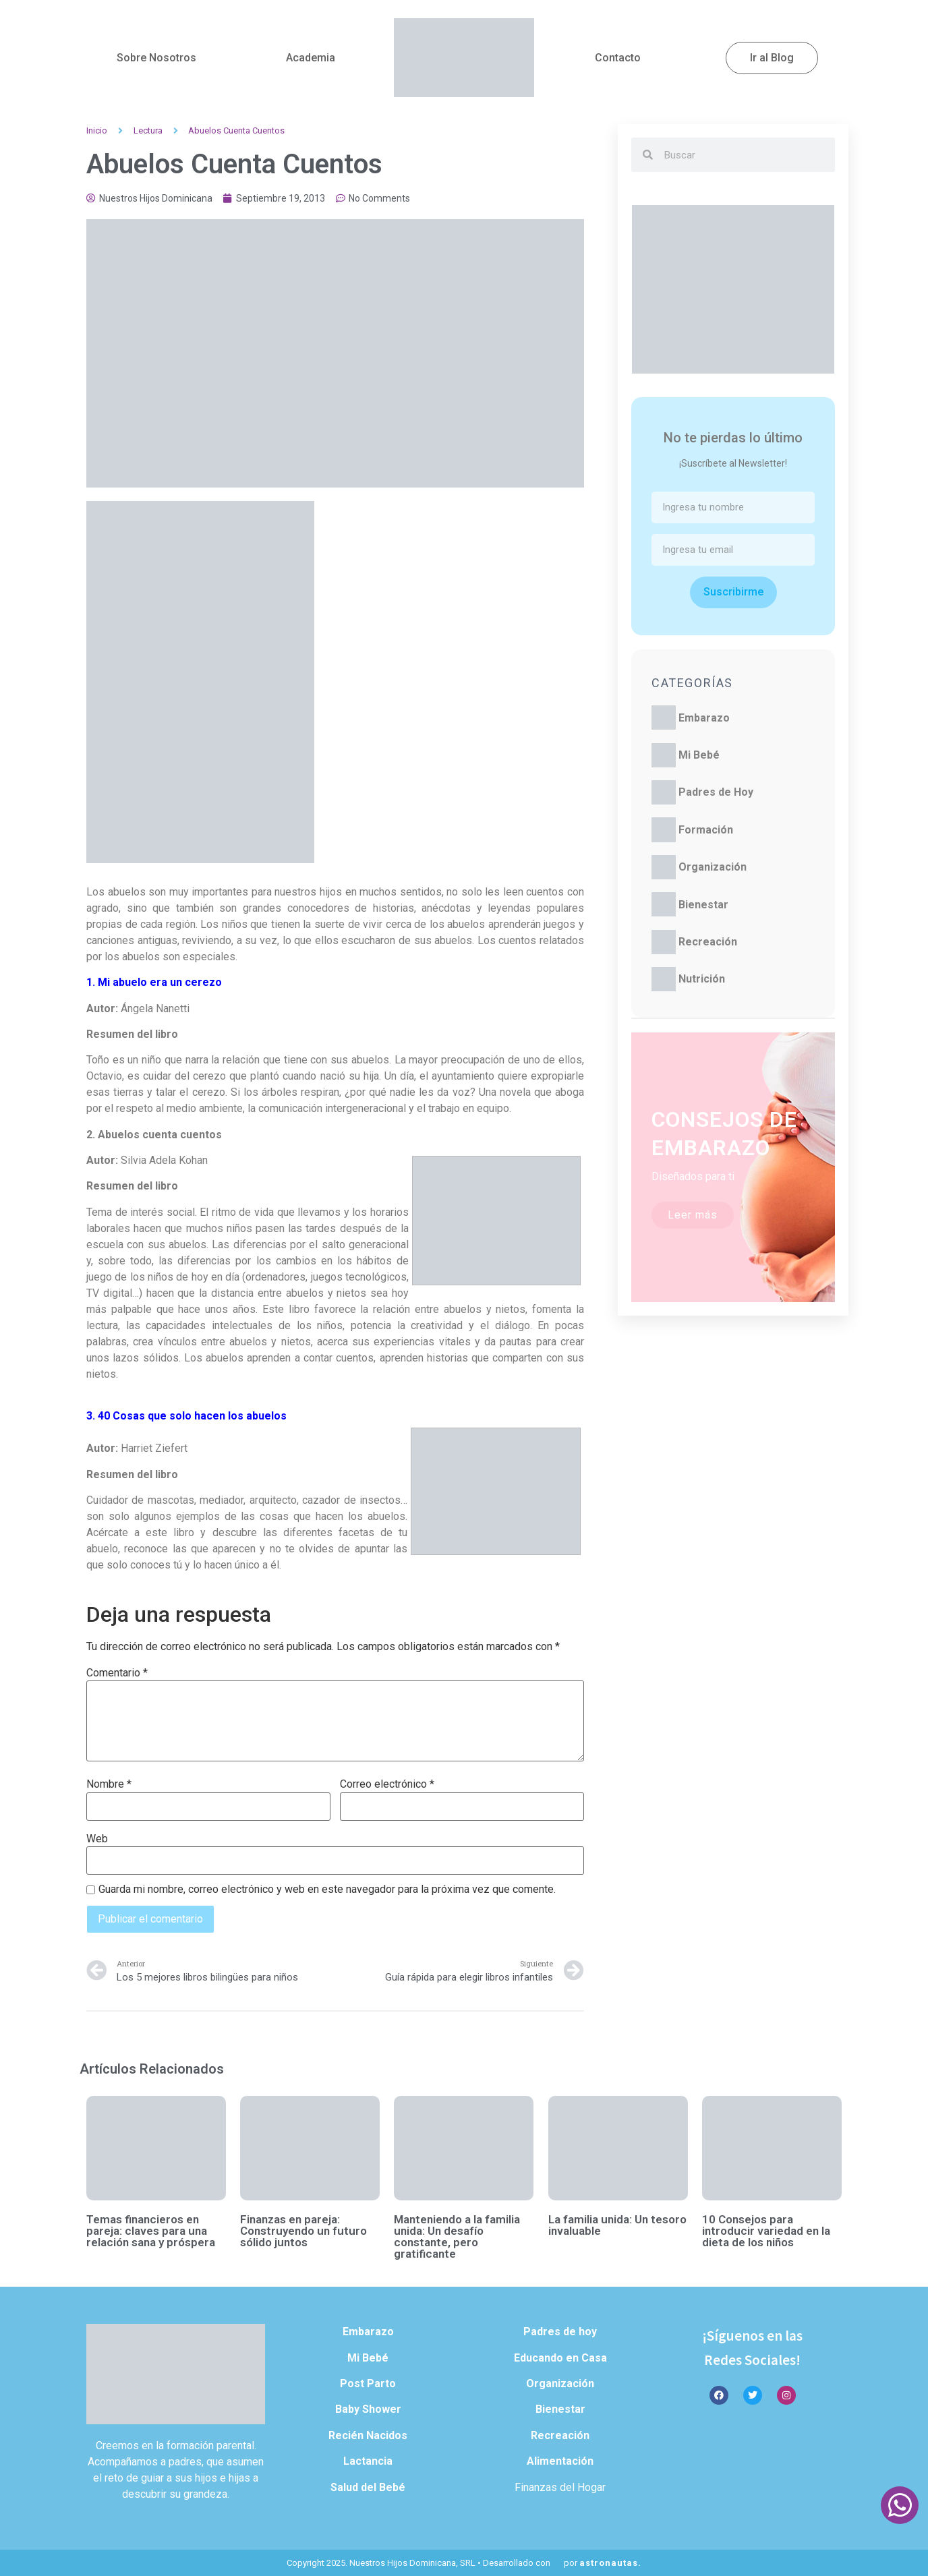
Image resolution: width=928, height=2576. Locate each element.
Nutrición (701, 978)
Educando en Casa (560, 2357)
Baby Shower (368, 2409)
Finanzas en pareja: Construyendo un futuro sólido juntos (303, 2231)
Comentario (117, 1673)
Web (97, 1839)
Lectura (148, 130)
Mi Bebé (699, 755)
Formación (705, 829)
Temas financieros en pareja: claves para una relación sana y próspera (150, 2231)
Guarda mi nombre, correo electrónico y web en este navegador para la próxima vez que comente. (327, 1889)
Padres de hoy (560, 2331)
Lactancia (368, 2461)
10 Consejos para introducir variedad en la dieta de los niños (766, 2231)
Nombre (109, 1784)
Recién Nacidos (367, 2435)
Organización (712, 866)
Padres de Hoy (715, 792)
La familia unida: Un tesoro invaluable (617, 2225)
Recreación (707, 941)
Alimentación (560, 2461)
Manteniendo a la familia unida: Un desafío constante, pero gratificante (457, 2236)
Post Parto (368, 2383)
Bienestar (703, 904)
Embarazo (704, 717)
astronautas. (610, 2563)
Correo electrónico (387, 1784)
